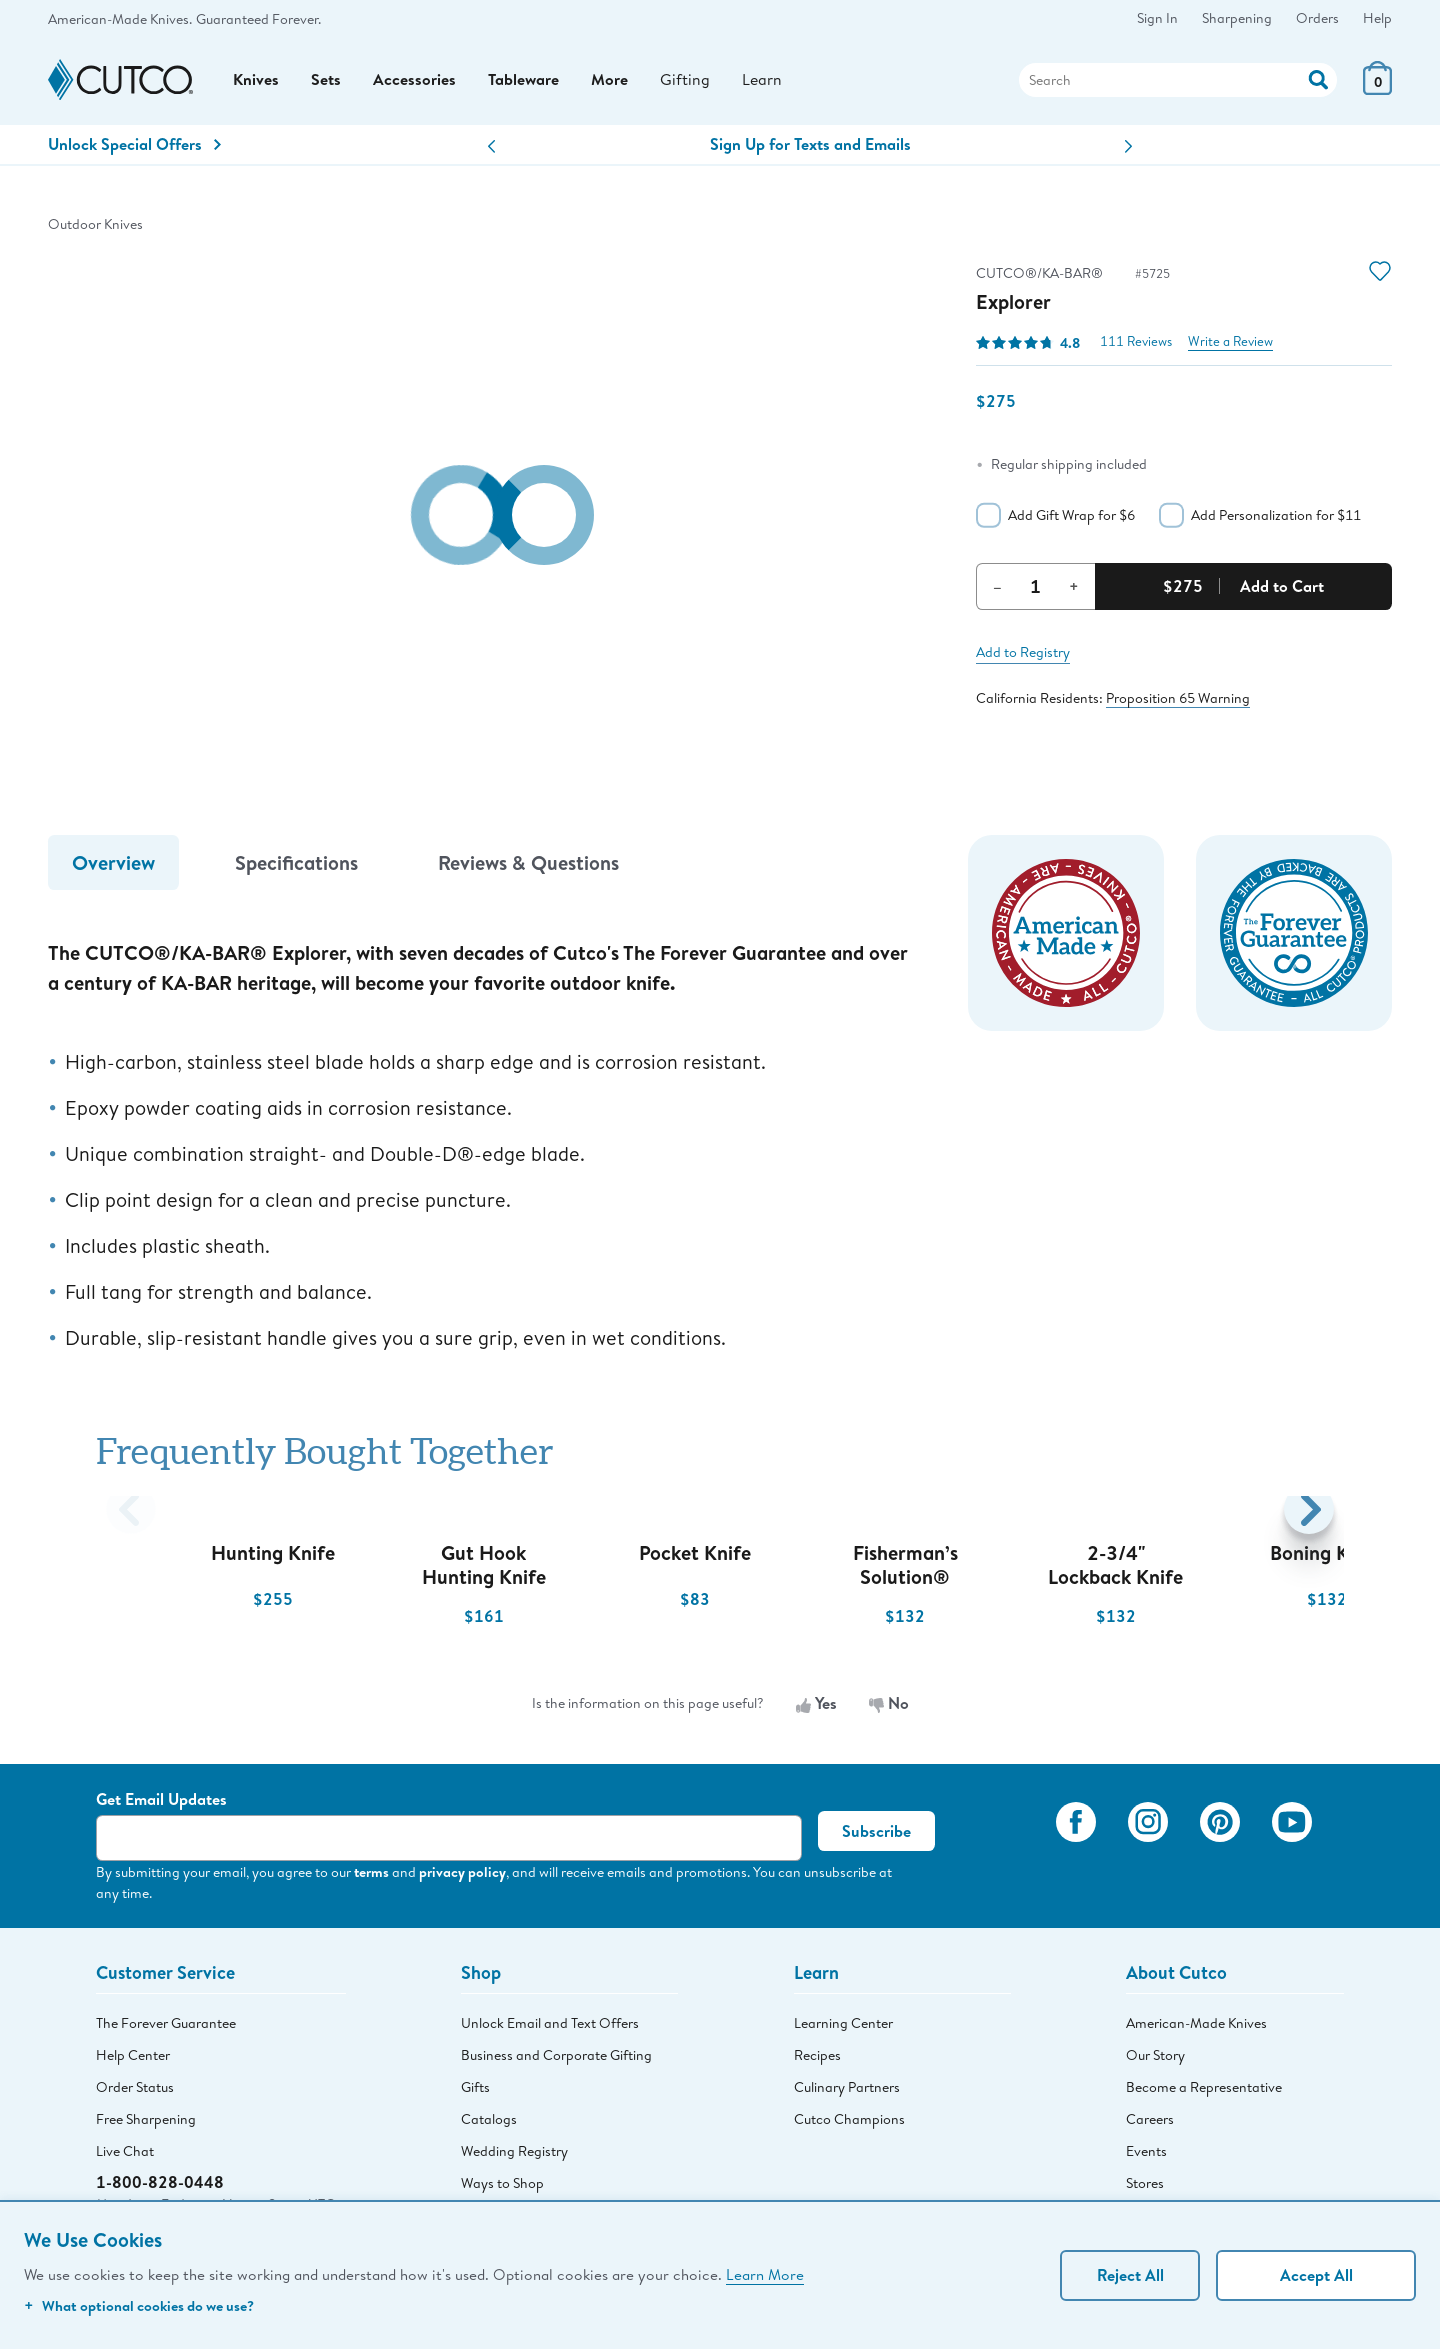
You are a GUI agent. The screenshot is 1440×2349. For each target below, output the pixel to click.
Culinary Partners (847, 2089)
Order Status (135, 2089)
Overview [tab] (113, 864)
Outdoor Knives (95, 226)
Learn (762, 80)
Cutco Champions (849, 2121)
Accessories (414, 81)
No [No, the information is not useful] (889, 1705)
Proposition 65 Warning (1178, 699)
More (609, 81)
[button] (491, 148)
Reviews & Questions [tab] (528, 864)
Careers (1150, 2121)
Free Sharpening (146, 2121)
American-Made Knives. (120, 19)
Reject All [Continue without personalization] (1130, 2275)
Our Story (1155, 2057)
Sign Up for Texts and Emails (810, 146)
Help (1377, 18)
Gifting (685, 80)
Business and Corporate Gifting (556, 2057)
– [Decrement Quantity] (997, 587)
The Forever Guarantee (166, 2025)
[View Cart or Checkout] (1377, 89)
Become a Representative (1204, 2089)
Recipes (817, 2057)
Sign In (1157, 18)
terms (371, 1873)
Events (1146, 2153)
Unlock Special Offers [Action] (134, 146)
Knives (256, 81)
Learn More (765, 2274)
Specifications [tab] (296, 864)
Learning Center (843, 2025)
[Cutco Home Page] (120, 81)
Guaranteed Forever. (258, 19)
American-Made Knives (1196, 2025)
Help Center (133, 2057)
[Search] (1178, 81)
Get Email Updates (161, 1801)
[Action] (1318, 78)
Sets (326, 81)
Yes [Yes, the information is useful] (816, 1705)
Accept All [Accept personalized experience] (1316, 2275)
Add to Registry (1023, 653)
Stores (1145, 2185)
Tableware (523, 81)
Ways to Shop (502, 2185)
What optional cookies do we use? (139, 2305)
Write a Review (1230, 343)
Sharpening (1237, 18)
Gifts (475, 2089)
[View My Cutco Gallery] (1011, 1852)
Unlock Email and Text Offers (550, 2025)
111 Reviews (1136, 343)
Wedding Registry (514, 2153)
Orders (1317, 18)
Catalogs (489, 2121)
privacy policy (462, 1873)
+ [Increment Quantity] (1074, 587)
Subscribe (876, 1833)
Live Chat (125, 2153)
